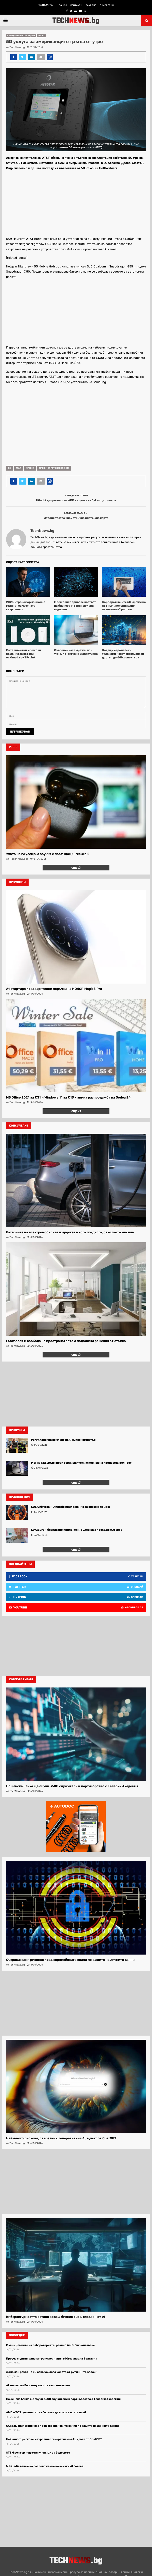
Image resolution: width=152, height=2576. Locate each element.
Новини (41, 36)
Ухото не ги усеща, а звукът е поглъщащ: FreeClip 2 (47, 854)
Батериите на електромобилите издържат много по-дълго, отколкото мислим (70, 1232)
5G (9, 468)
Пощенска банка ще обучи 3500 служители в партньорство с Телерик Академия (72, 1786)
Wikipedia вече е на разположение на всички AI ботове (44, 2466)
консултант (18, 1125)
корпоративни (21, 1679)
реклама (91, 4)
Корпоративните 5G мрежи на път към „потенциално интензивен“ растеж (124, 605)
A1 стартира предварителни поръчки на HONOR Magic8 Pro (54, 989)
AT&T (18, 468)
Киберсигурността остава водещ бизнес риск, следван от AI (55, 2317)
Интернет (30, 36)
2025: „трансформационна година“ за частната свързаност (25, 605)
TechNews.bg (17, 47)
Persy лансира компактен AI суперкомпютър (63, 1440)
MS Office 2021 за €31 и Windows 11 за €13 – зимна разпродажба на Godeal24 (68, 1097)
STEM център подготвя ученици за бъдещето (38, 2452)
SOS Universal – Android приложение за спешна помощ (70, 1507)
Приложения (19, 1497)
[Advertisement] (76, 202)
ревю (13, 747)
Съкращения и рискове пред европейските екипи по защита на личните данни (70, 1960)
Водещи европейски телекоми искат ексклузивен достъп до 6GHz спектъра (123, 653)
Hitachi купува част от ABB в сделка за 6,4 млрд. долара (76, 500)
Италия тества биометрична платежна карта (76, 518)
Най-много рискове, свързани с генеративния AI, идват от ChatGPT (61, 2138)
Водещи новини (15, 36)
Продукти (17, 1430)
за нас (63, 4)
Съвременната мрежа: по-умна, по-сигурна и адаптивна (76, 652)
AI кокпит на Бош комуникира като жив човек (38, 2385)
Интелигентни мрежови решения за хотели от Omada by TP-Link (23, 653)
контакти (76, 4)
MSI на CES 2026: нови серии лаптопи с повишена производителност (81, 1462)
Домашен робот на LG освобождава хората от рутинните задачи (51, 2372)
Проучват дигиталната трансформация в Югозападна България (51, 2358)
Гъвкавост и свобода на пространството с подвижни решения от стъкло (66, 1341)
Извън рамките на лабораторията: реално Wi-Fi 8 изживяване (50, 2345)
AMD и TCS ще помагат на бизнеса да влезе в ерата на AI (46, 2412)
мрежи (30, 468)
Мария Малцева (19, 858)
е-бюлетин (107, 4)
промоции (17, 882)
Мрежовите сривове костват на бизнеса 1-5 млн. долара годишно (75, 605)
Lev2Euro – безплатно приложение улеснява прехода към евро (76, 1530)
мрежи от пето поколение (54, 468)
